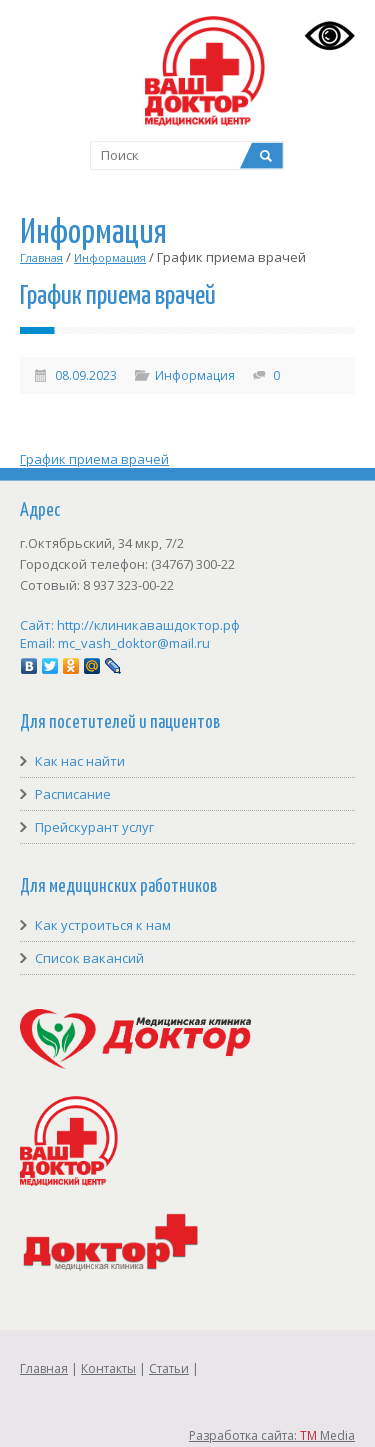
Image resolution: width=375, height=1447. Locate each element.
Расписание (73, 794)
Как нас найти (80, 761)
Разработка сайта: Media (272, 1435)
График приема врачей (94, 459)
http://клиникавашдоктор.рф (148, 625)
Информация (110, 257)
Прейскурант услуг (94, 827)
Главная (41, 257)
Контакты (108, 1368)
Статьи (169, 1368)
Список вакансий (89, 958)
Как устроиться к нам (103, 925)
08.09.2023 (86, 375)
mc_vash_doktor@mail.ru (134, 643)
